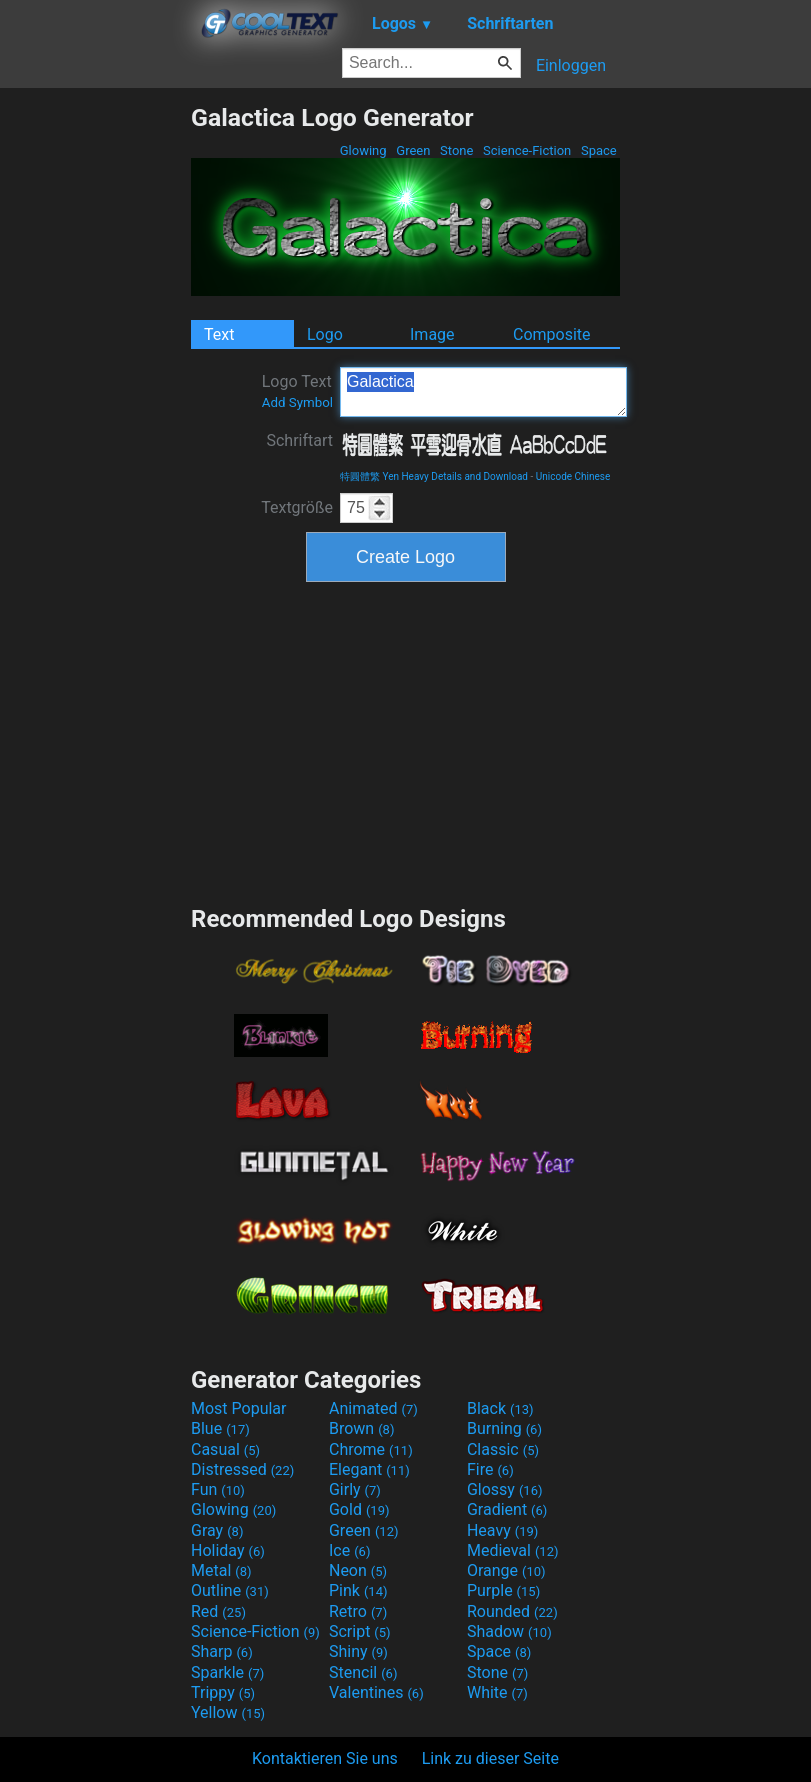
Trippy (223, 1692)
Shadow (509, 1631)
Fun (218, 1489)
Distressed (242, 1469)
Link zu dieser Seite (490, 1758)
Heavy (502, 1530)
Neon (358, 1570)
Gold (359, 1509)
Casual (225, 1449)
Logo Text (297, 391)
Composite (552, 334)
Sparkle (227, 1672)
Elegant (369, 1469)
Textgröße (297, 507)
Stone (457, 150)
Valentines (376, 1692)
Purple (503, 1590)
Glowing (363, 150)
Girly (355, 1489)
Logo (325, 334)
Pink (358, 1590)
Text (219, 334)
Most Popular (239, 1408)
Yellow (228, 1712)
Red (218, 1611)
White (497, 1692)
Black (500, 1408)
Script (360, 1631)
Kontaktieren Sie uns (325, 1758)
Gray (217, 1530)
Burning (504, 1428)
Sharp (222, 1651)
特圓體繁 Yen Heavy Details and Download (434, 476)
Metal (221, 1570)
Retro (358, 1611)
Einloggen (571, 65)
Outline (230, 1590)
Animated (373, 1408)
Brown (361, 1428)
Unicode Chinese (573, 476)
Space (599, 150)
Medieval (513, 1550)
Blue (220, 1428)
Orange (506, 1570)
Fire (490, 1469)
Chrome (371, 1449)
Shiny (358, 1651)
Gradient (507, 1509)
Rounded (512, 1611)
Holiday (228, 1550)
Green (413, 150)
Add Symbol (297, 402)
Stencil (363, 1672)
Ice (349, 1550)
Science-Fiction (527, 150)
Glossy (505, 1489)
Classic (503, 1449)
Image (432, 334)
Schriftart (299, 440)
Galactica (483, 392)
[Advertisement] (95, 403)
